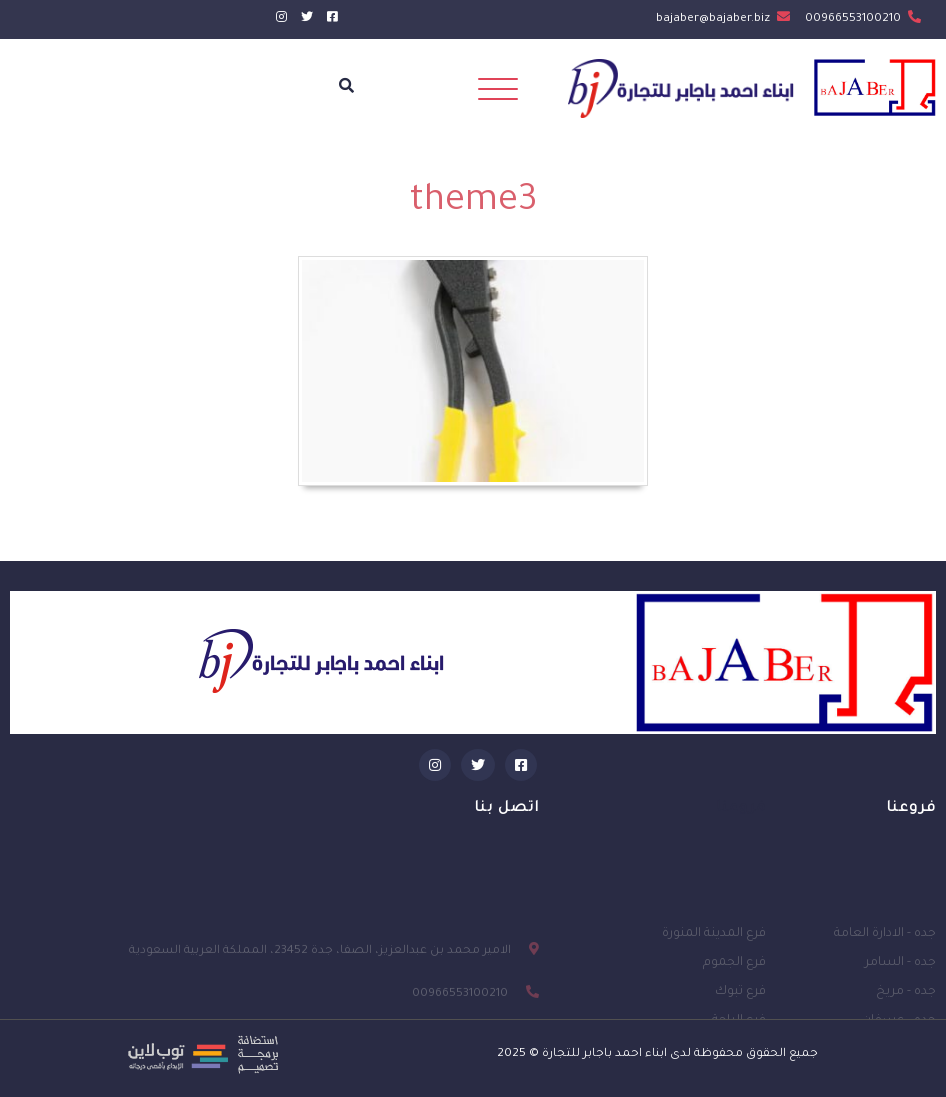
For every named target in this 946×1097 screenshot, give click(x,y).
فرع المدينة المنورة (714, 962)
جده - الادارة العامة (885, 962)
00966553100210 (863, 19)
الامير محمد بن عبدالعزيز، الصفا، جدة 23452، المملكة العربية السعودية (320, 983)
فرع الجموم (734, 991)
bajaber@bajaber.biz (723, 19)
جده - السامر (900, 991)
